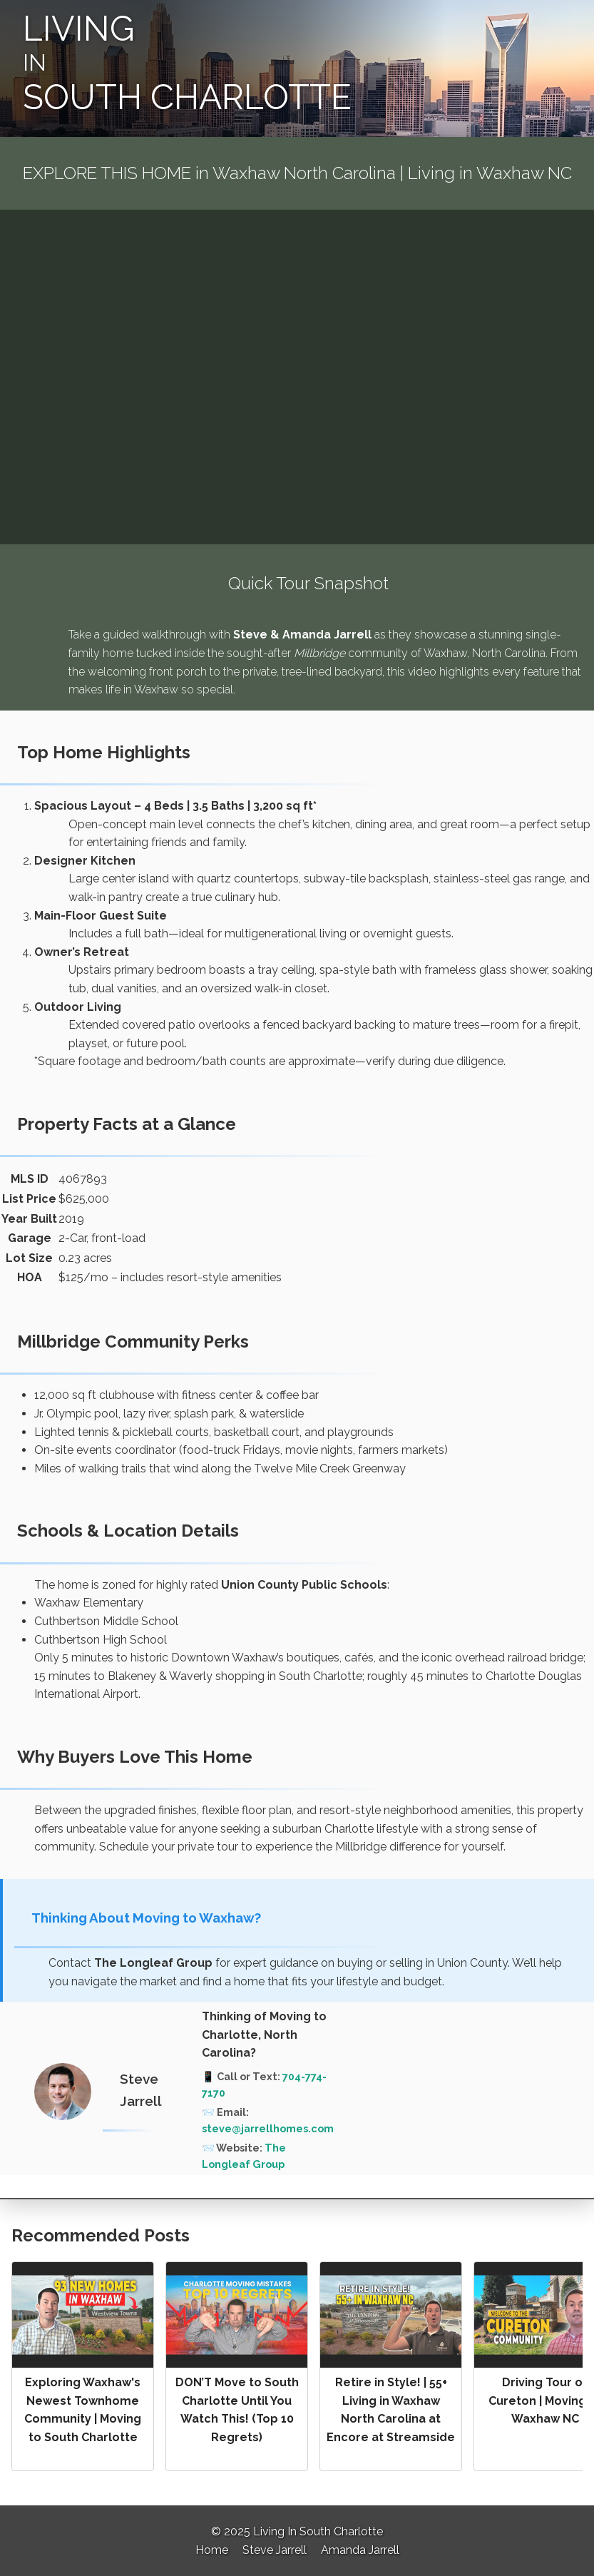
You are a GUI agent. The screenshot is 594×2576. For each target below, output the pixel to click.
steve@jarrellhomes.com (268, 2128)
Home (211, 2550)
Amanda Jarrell (360, 2550)
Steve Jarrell (274, 2550)
